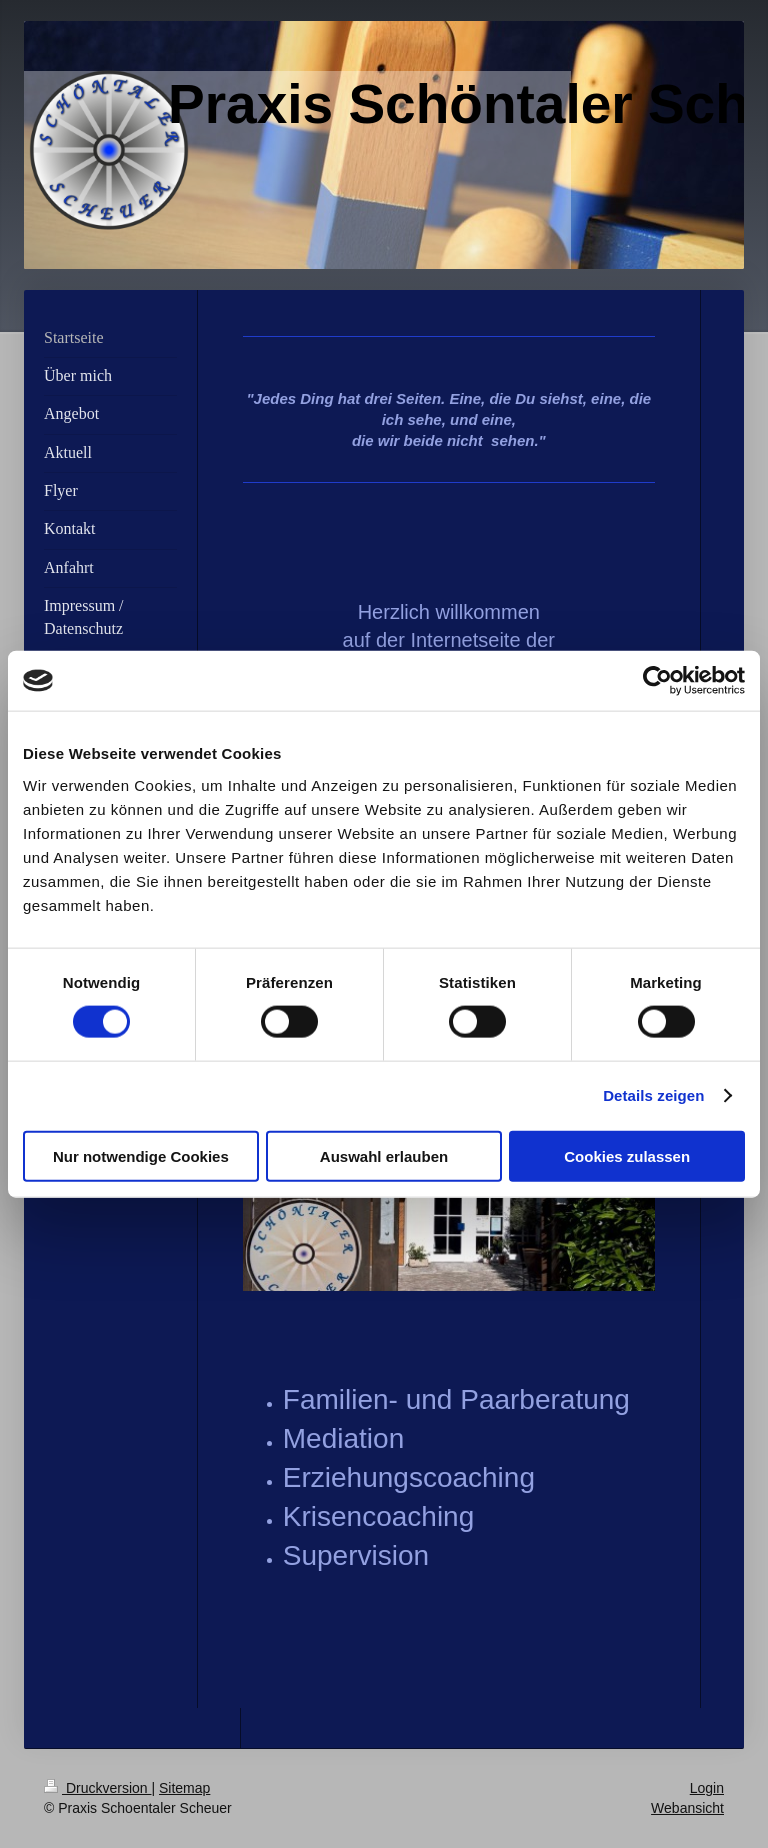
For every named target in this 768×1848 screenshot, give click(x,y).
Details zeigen (653, 1095)
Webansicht (687, 1808)
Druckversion (97, 1788)
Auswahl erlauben (384, 1155)
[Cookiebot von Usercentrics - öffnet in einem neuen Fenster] (657, 681)
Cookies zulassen (627, 1155)
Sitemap (184, 1788)
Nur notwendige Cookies (141, 1155)
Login (707, 1788)
